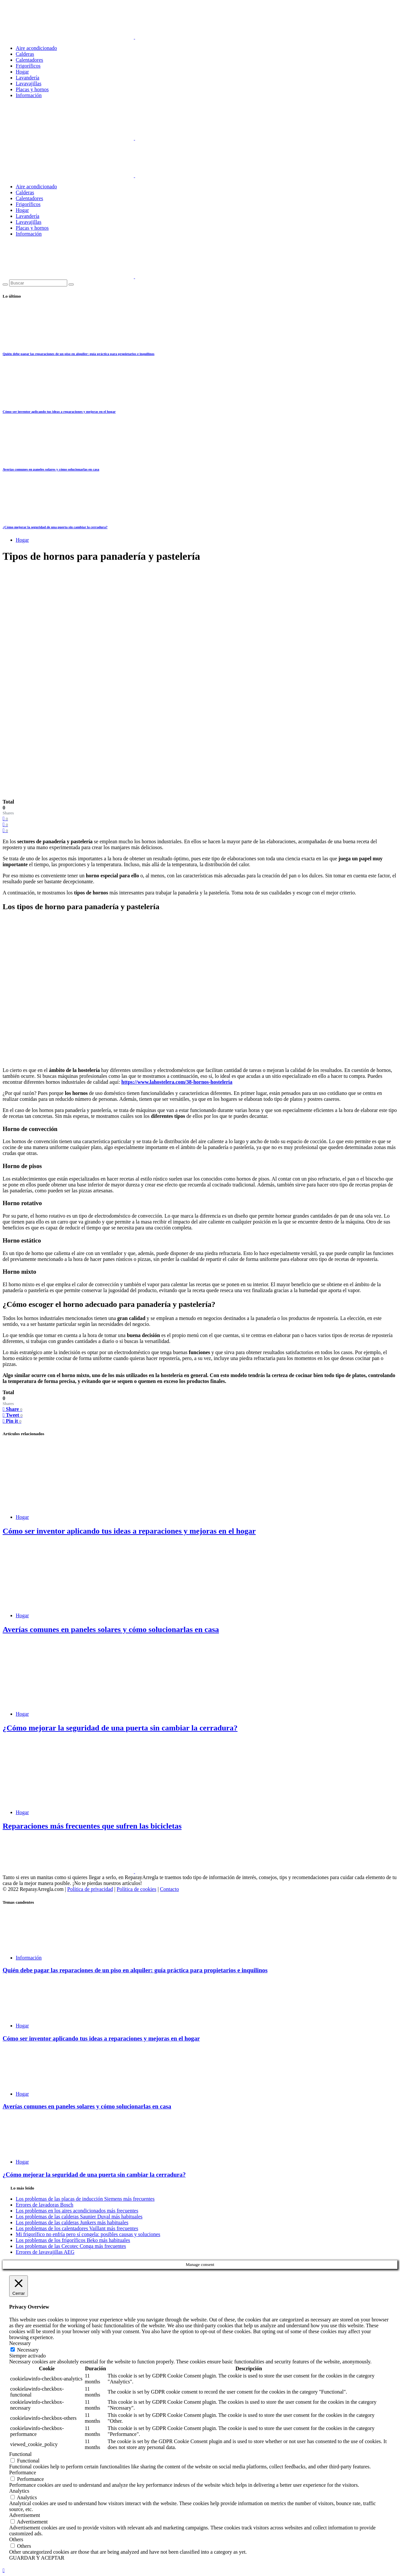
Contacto (169, 1889)
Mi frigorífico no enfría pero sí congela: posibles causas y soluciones (88, 2234)
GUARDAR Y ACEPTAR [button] (36, 2558)
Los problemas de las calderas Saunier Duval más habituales (79, 2216)
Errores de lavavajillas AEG (45, 2252)
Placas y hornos (32, 89)
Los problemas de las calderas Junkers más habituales (72, 2222)
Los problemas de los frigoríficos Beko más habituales (73, 2240)
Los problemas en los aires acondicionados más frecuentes (77, 2210)
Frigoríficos (28, 66)
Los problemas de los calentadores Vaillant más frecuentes (77, 2228)
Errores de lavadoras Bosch (44, 2205)
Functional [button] (20, 2454)
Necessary (28, 2350)
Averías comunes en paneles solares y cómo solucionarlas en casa (51, 469)
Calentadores (29, 60)
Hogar (22, 71)
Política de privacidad (90, 1889)
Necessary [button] (20, 2343)
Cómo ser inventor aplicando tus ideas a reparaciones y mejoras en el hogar (59, 411)
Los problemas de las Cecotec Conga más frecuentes (71, 2246)
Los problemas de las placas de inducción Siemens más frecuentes (85, 2199)
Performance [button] (22, 2472)
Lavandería (27, 77)
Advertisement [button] (24, 2515)
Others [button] (16, 2539)
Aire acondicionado (36, 48)
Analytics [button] (19, 2491)
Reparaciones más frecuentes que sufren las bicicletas (92, 1826)
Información (29, 95)
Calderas (25, 54)
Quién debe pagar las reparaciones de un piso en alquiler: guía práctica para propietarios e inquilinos (78, 354)
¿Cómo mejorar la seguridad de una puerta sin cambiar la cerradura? (55, 527)
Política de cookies (136, 1889)
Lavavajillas (28, 83)
